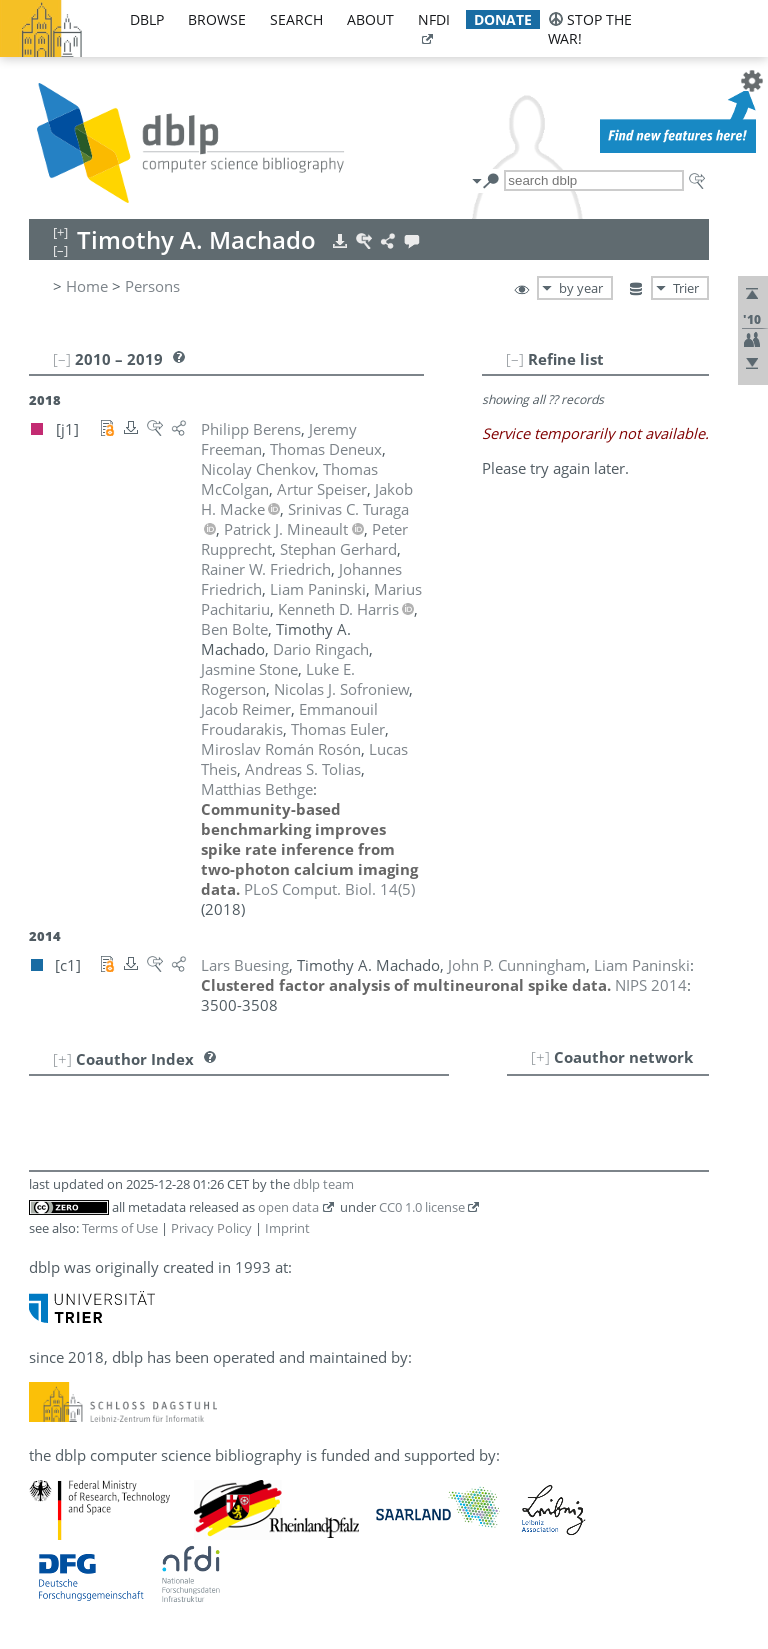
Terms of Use (120, 1228)
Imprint (287, 1228)
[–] (515, 359)
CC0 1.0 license (422, 1207)
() (329, 889)
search (296, 19)
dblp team (323, 1184)
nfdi (434, 19)
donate (503, 19)
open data (288, 1207)
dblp (147, 19)
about (370, 19)
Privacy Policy (211, 1228)
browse (217, 19)
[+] (540, 1057)
